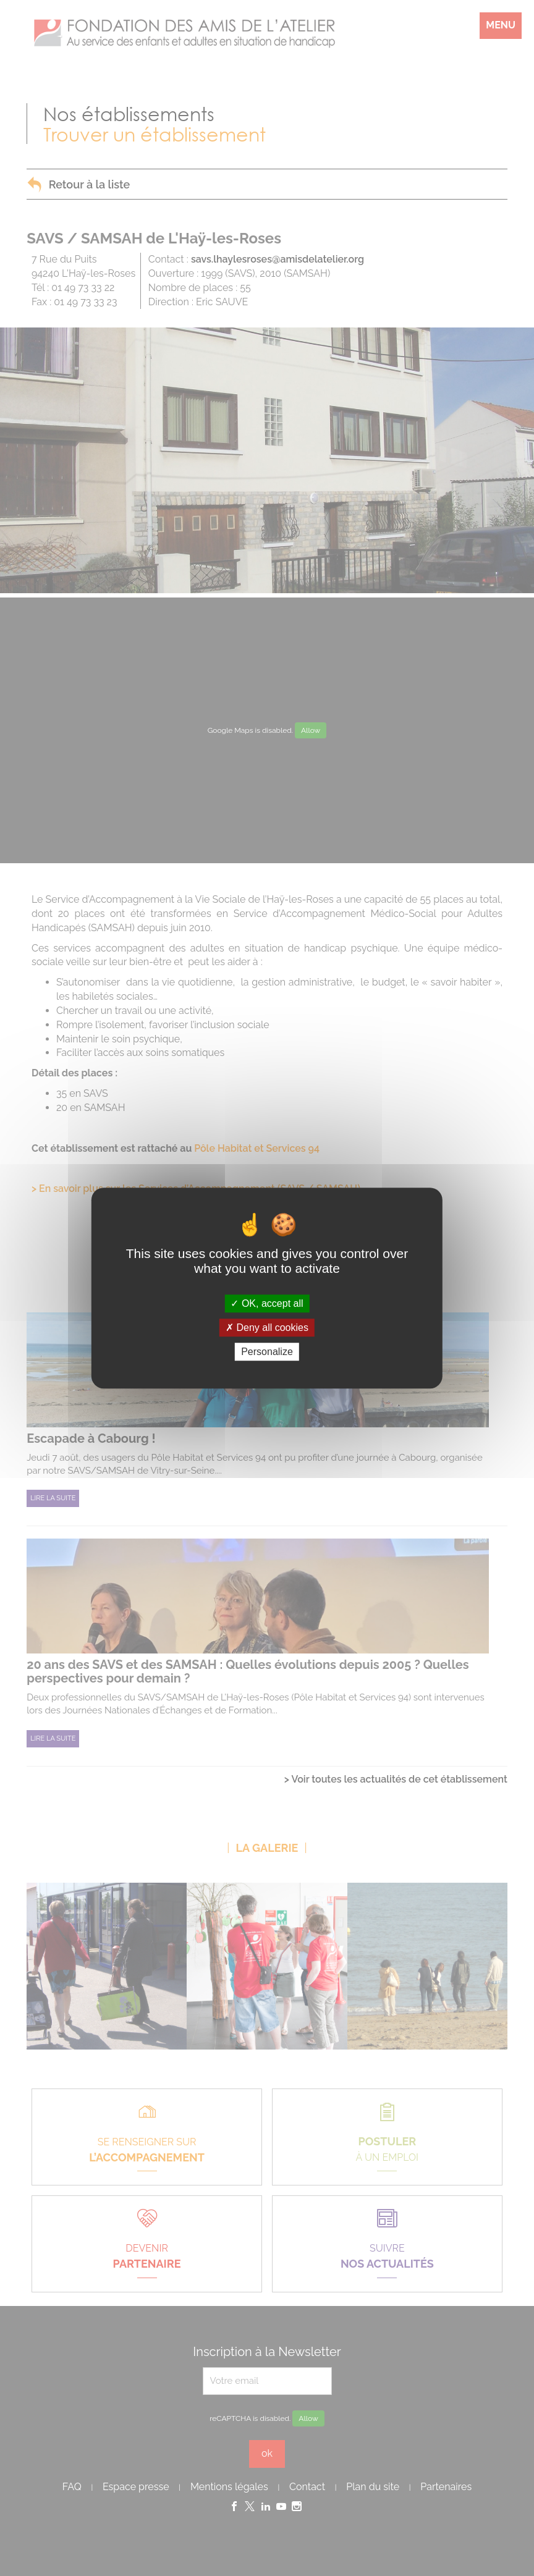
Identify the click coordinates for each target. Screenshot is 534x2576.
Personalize (267, 1351)
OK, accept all (267, 1303)
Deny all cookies (267, 1327)
